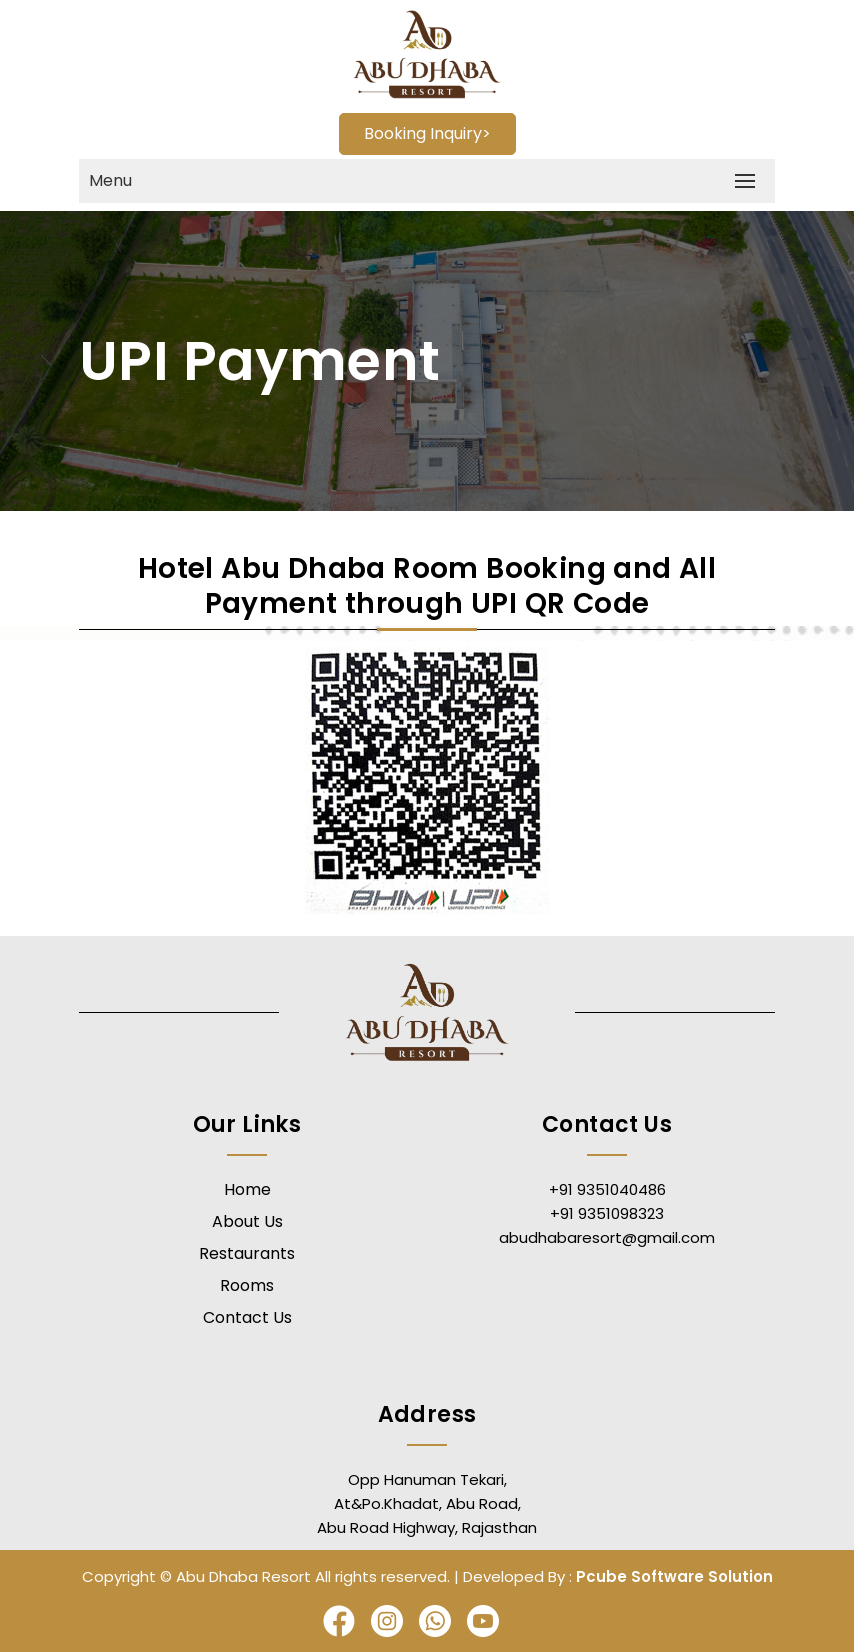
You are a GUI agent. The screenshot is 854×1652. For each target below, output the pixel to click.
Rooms (247, 1285)
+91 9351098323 (607, 1213)
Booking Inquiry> (427, 133)
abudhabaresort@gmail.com (607, 1237)
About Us (247, 1221)
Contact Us (247, 1317)
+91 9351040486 (607, 1189)
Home (247, 1189)
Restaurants (247, 1253)
